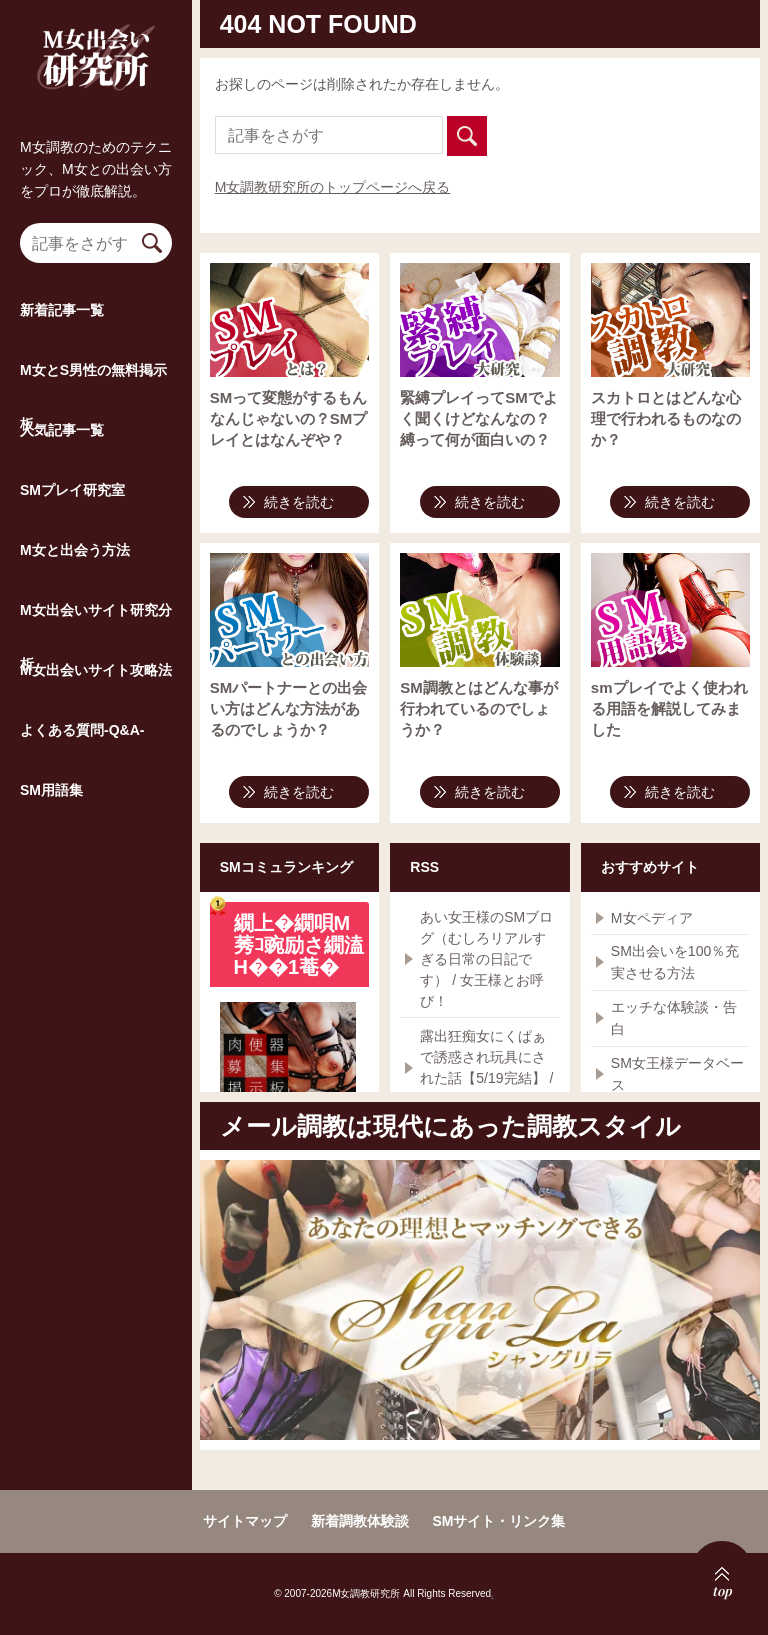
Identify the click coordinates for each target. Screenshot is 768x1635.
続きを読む (299, 502)
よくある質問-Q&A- (82, 769)
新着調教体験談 (360, 1521)
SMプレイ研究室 (72, 529)
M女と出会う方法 (75, 589)
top (710, 1567)
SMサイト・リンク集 (498, 1521)
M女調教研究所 (96, 76)
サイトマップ (245, 1521)
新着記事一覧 (62, 349)
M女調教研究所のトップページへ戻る (333, 187)
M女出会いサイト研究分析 (96, 660)
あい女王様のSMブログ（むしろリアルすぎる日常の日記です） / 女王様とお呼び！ (486, 959)
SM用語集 (51, 829)
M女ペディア (652, 918)
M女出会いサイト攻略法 (96, 709)
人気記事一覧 (62, 469)
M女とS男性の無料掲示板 (93, 420)
